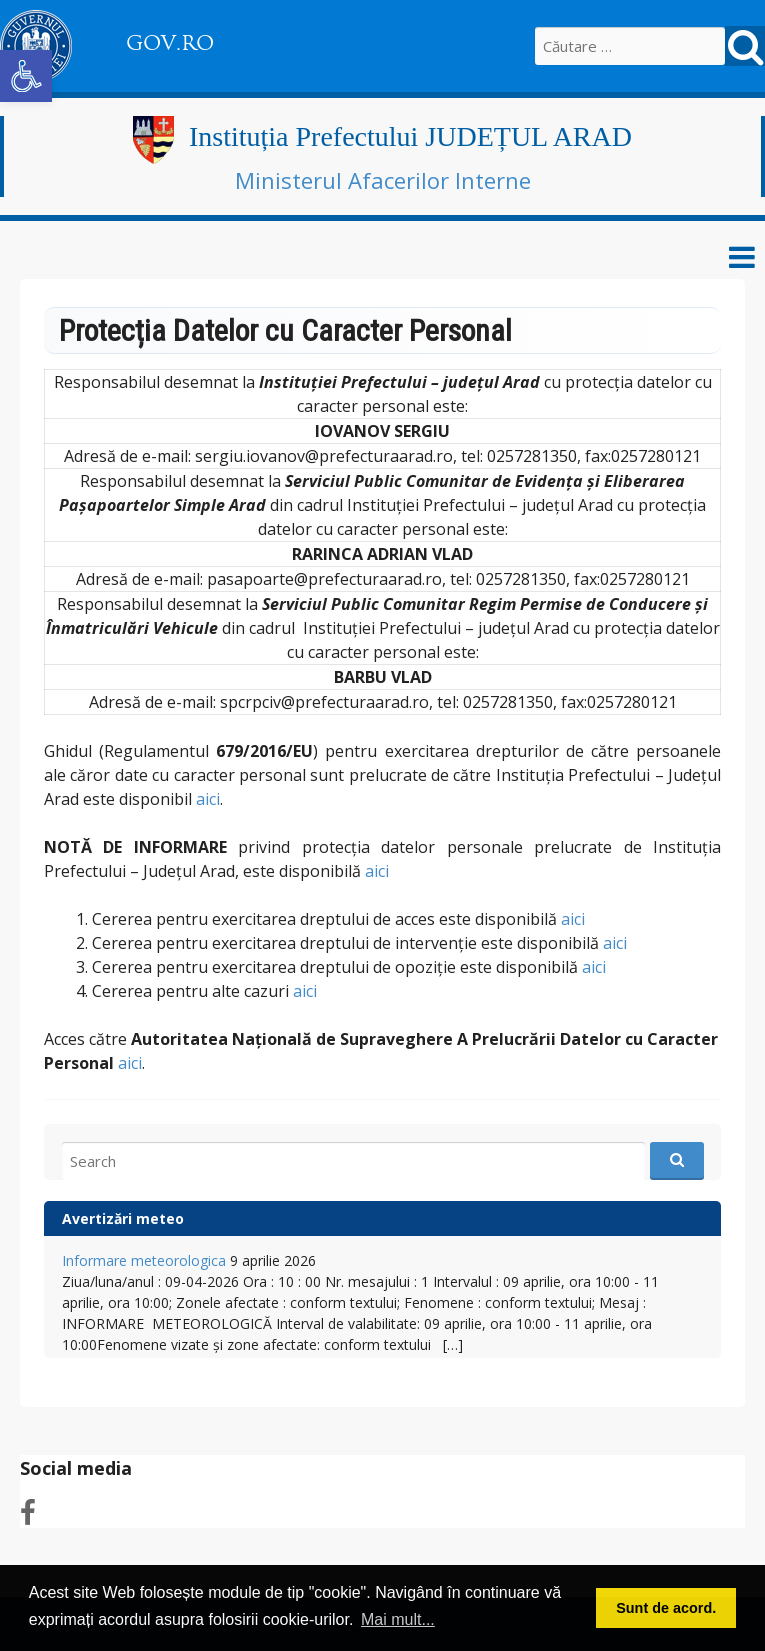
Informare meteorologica (144, 1260)
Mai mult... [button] (398, 1619)
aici (208, 799)
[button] (26, 76)
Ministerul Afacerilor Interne (383, 180)
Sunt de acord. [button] (666, 1608)
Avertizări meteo (123, 1218)
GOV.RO (170, 43)
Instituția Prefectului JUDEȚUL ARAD (410, 136)
